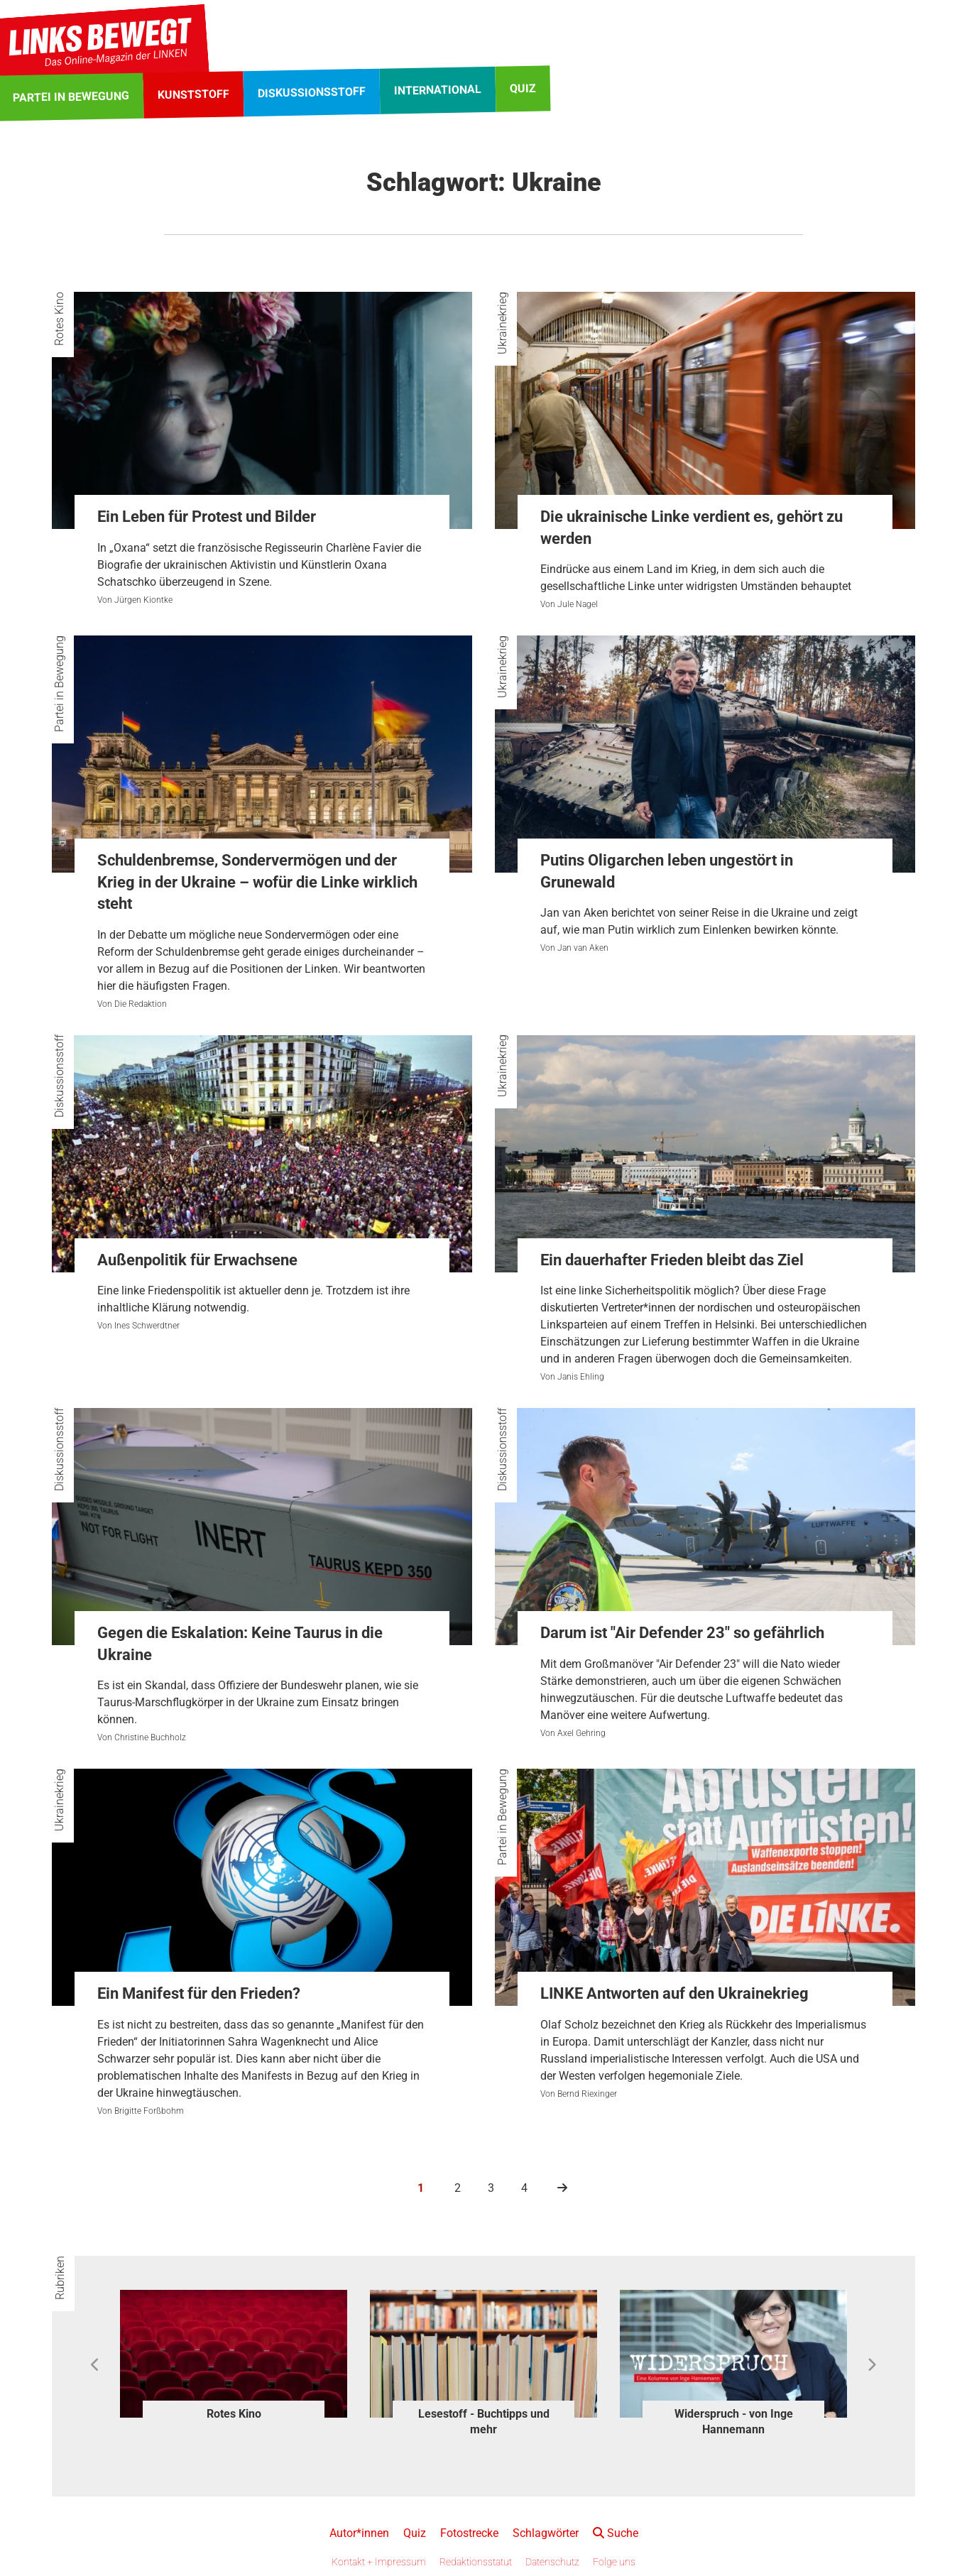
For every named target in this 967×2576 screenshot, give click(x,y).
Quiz (414, 2533)
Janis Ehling (580, 1377)
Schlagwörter (546, 2533)
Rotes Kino (59, 319)
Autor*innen (359, 2533)
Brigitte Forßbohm (149, 2111)
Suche (615, 2533)
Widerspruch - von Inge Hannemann (733, 2421)
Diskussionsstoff (59, 1076)
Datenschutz (552, 2561)
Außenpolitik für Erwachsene (197, 1260)
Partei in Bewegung (59, 683)
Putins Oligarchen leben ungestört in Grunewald (666, 871)
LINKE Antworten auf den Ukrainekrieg (674, 1993)
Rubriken (60, 2278)
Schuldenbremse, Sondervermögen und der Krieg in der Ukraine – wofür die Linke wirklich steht (257, 882)
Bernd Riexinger (587, 2094)
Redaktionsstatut (475, 2561)
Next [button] (871, 2365)
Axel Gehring (581, 1733)
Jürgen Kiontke (143, 600)
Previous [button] (95, 2365)
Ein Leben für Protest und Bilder (206, 516)
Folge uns (614, 2561)
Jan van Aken (582, 948)
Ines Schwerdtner (147, 1326)
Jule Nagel (577, 604)
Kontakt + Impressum (379, 2561)
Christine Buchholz (150, 1737)
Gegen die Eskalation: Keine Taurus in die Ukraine (240, 1644)
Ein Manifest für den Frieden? (198, 1993)
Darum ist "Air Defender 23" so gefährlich (682, 1633)
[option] (234, 2357)
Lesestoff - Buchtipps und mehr (484, 2421)
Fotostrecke (469, 2533)
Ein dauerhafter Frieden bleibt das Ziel (672, 1260)
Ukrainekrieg (502, 323)
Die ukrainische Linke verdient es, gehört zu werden (691, 527)
